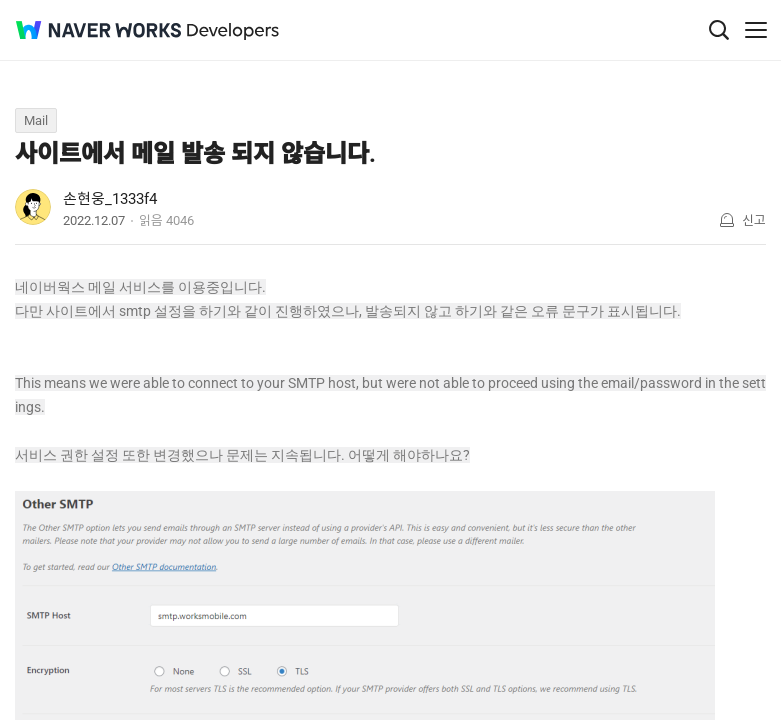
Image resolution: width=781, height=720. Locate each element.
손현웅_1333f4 (110, 199)
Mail (36, 120)
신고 (754, 220)
